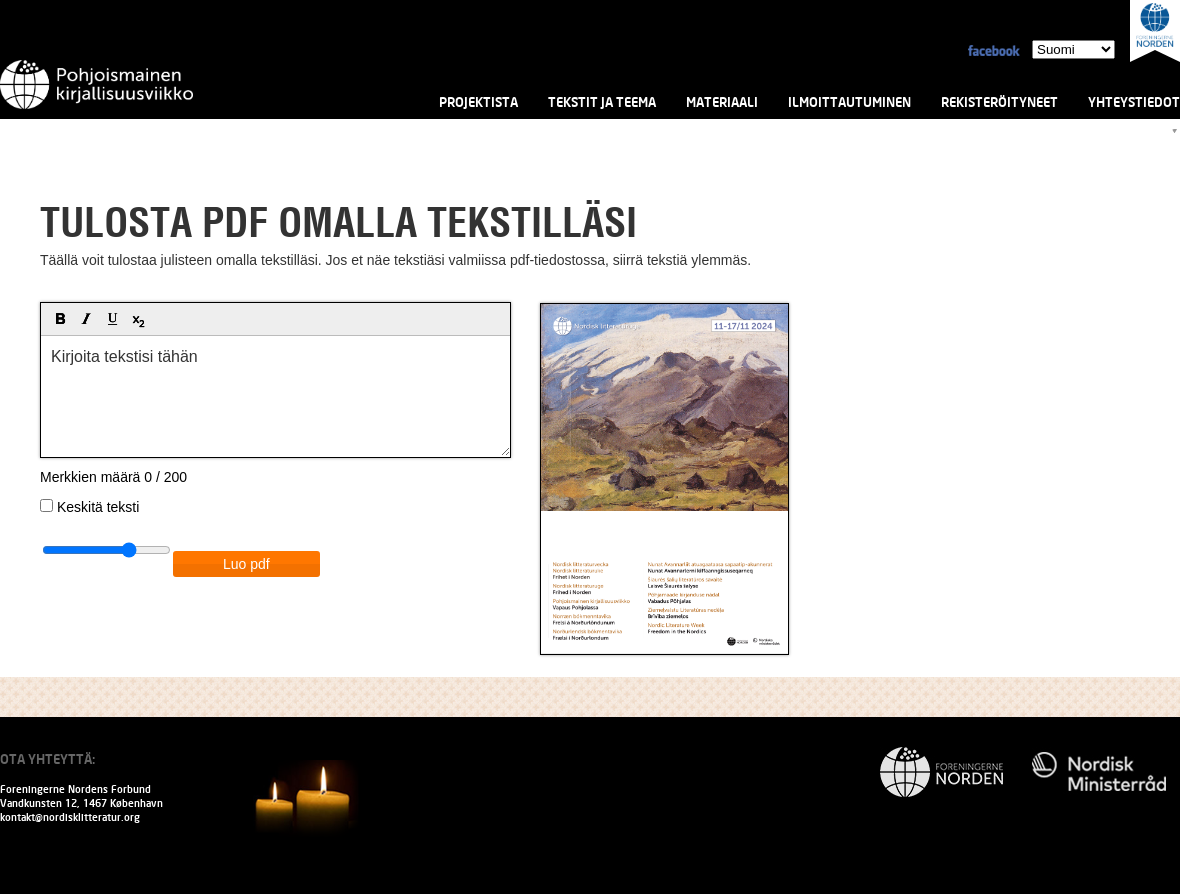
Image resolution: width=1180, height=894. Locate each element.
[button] (46, 307)
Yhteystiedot (1134, 102)
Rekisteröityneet (999, 102)
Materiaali (722, 102)
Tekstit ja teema (602, 102)
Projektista (478, 102)
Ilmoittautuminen (849, 102)
